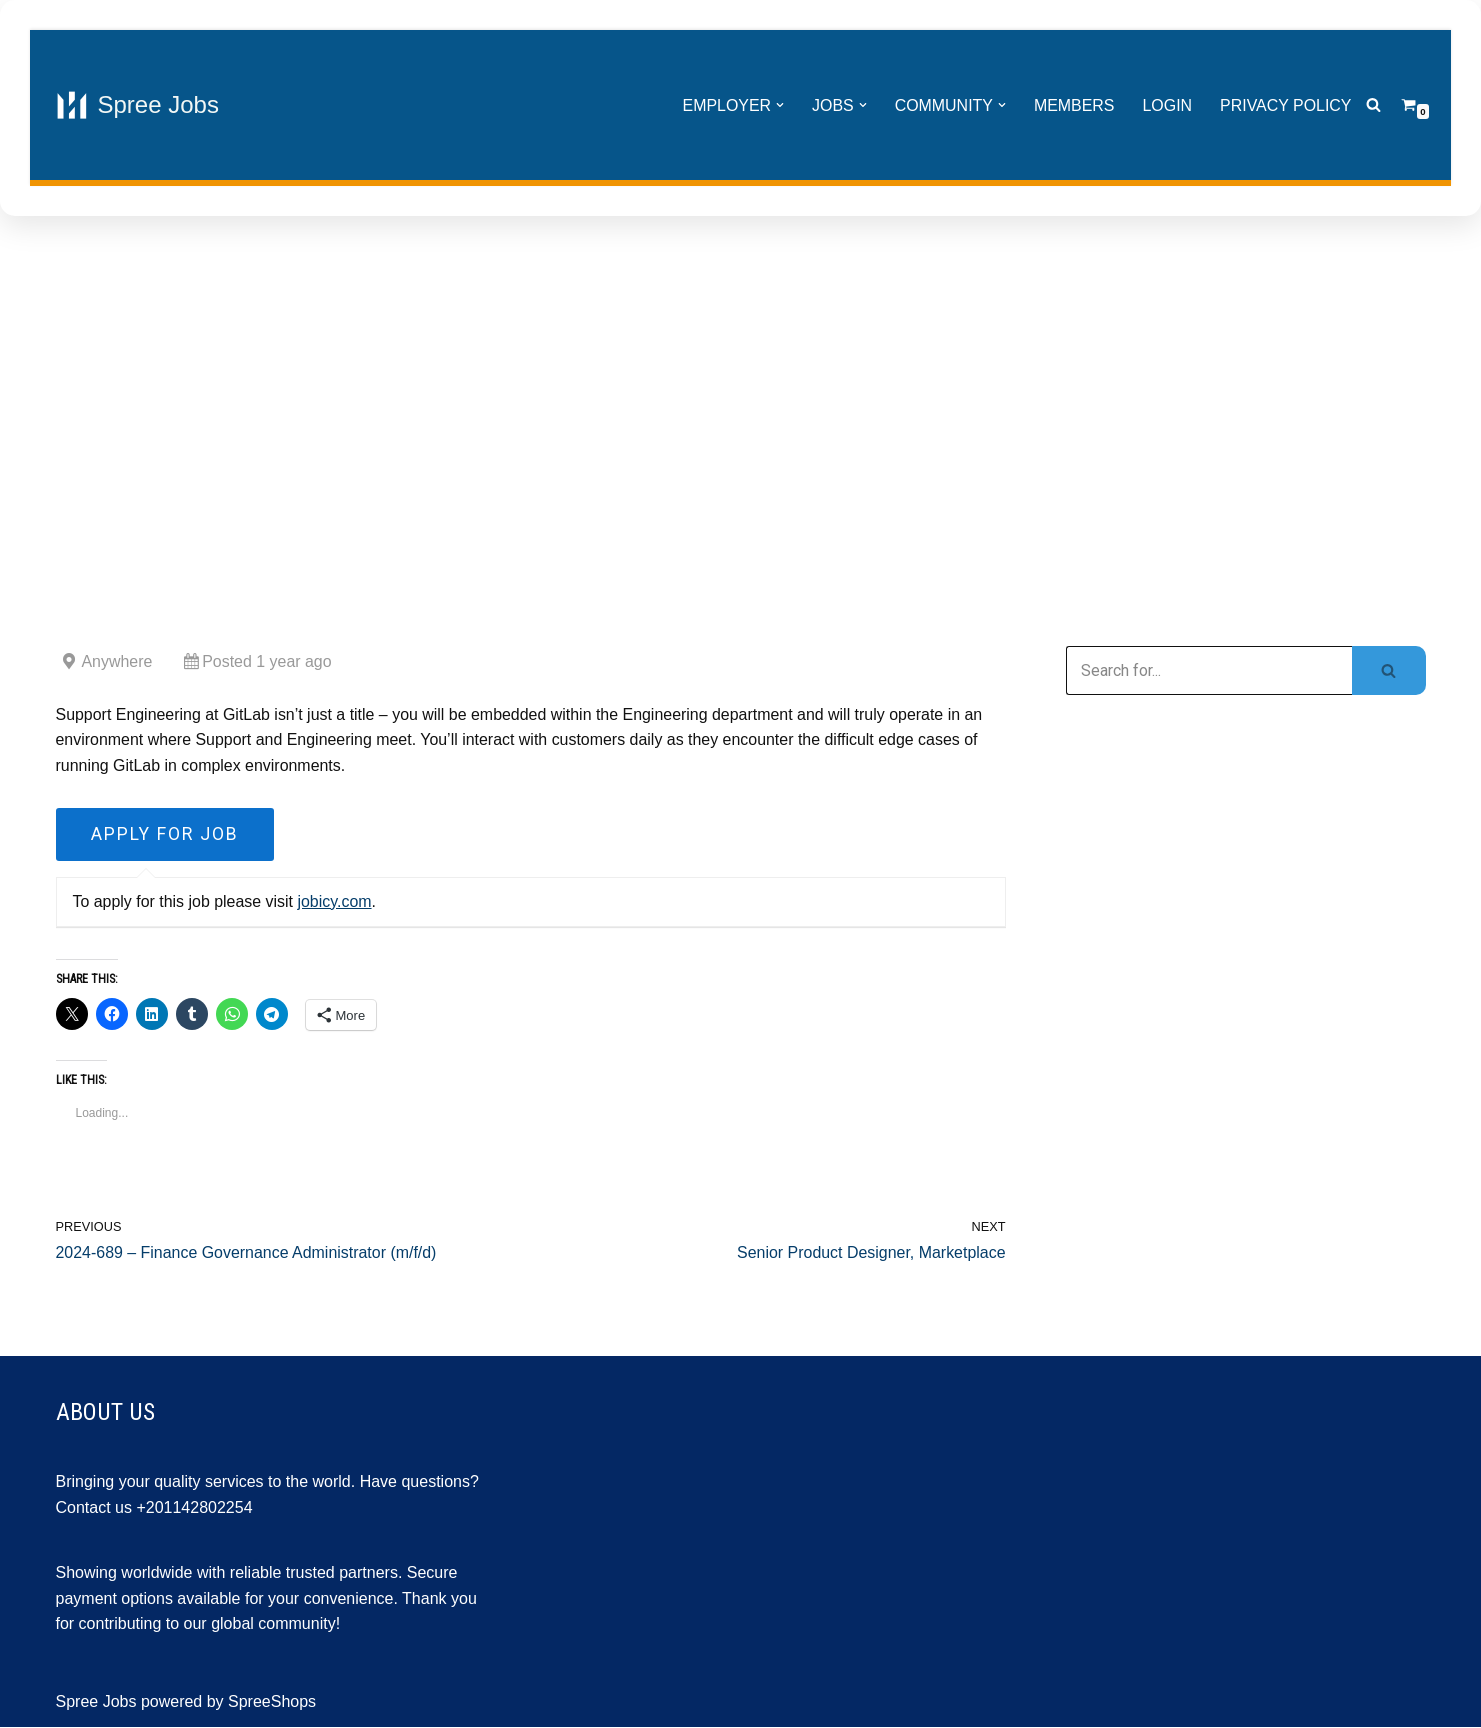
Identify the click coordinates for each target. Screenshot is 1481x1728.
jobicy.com (335, 902)
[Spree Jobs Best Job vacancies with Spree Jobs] (137, 105)
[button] (778, 105)
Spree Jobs (96, 1702)
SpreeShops (272, 1702)
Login (1167, 105)
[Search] (1373, 105)
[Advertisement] (741, 406)
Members (1073, 105)
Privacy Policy (1286, 105)
